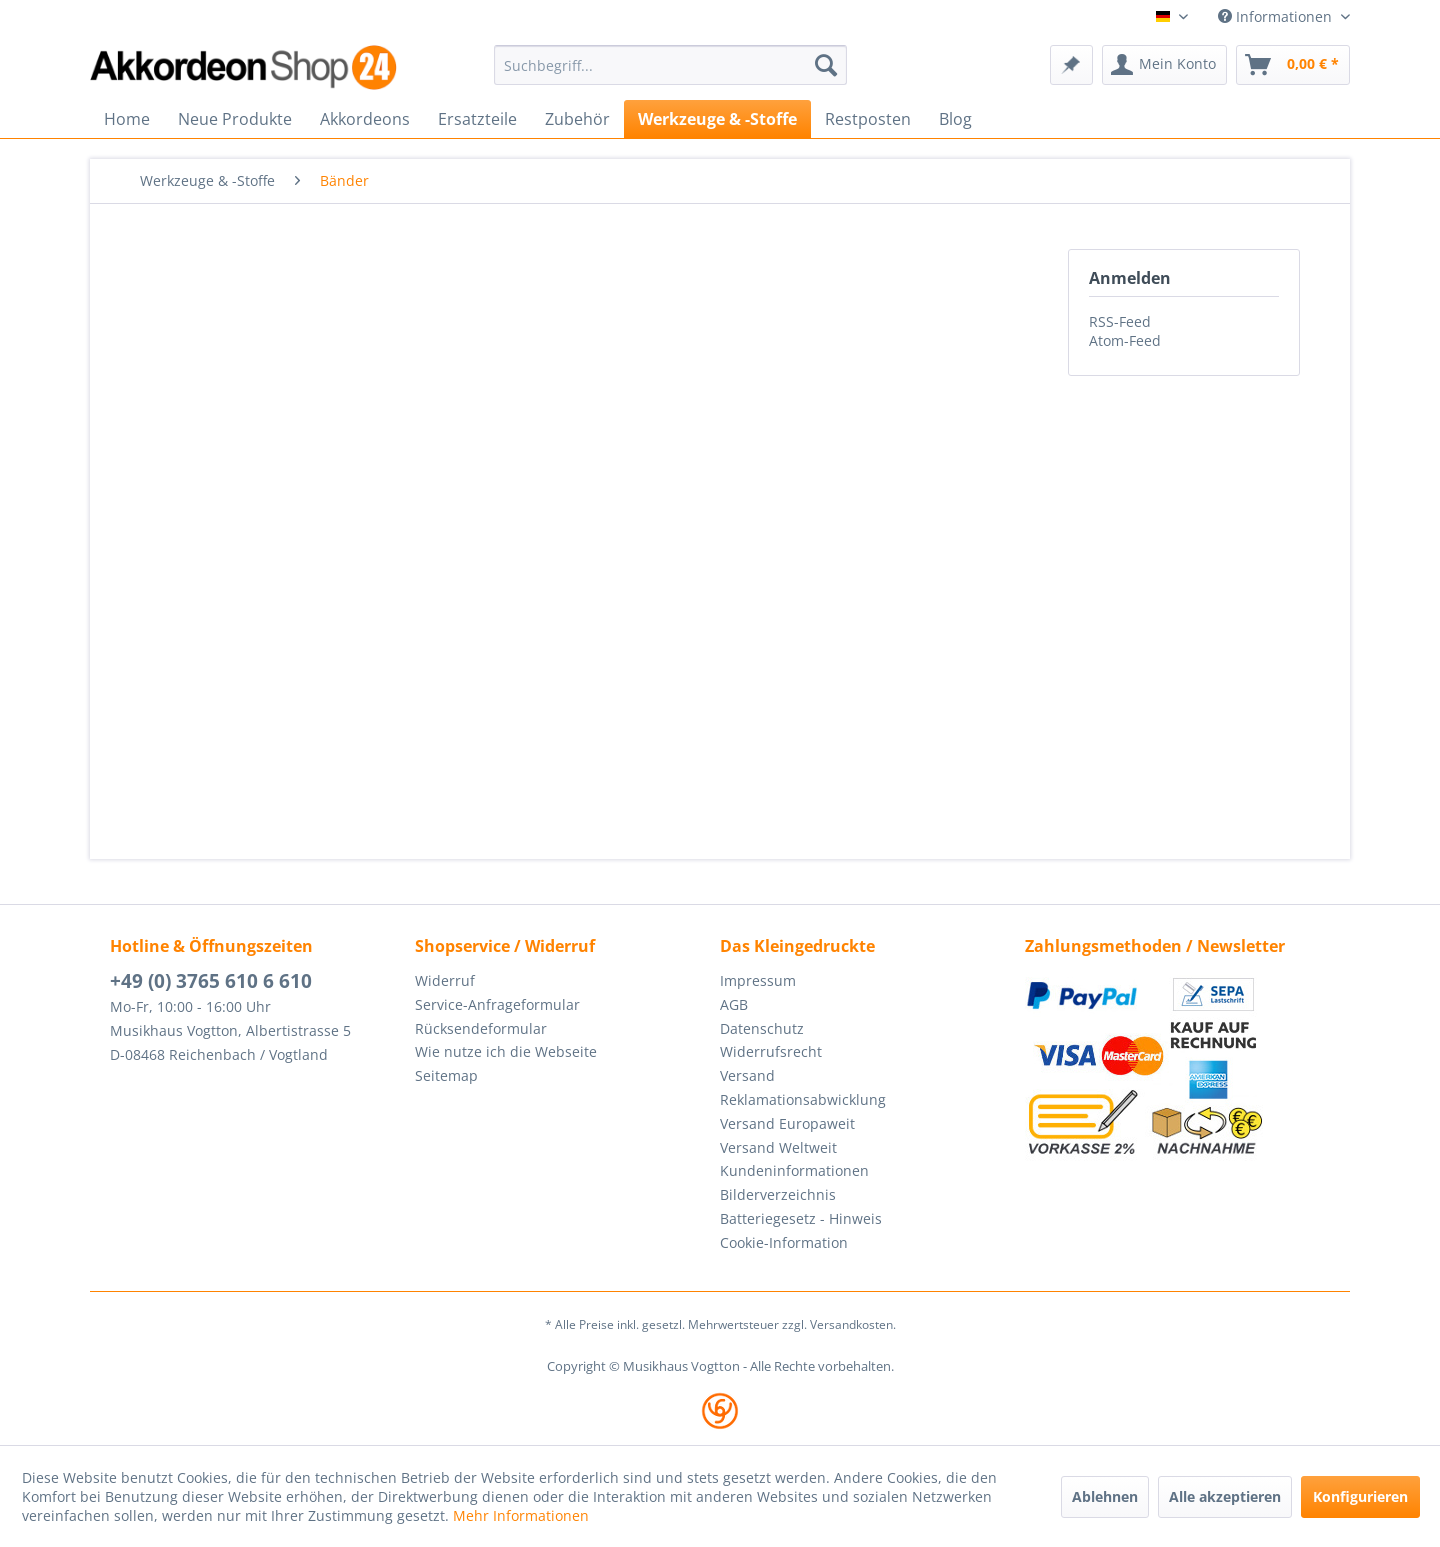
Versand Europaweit (787, 1123)
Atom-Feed (1125, 340)
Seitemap (446, 1075)
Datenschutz (762, 1028)
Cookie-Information (784, 1242)
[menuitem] (670, 65)
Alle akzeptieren (1225, 1496)
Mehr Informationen (521, 1515)
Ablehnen (1105, 1496)
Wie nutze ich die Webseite (506, 1051)
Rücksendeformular (481, 1028)
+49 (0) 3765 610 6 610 (211, 981)
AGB (734, 1004)
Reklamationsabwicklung (803, 1099)
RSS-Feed (1120, 321)
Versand (747, 1075)
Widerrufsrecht (771, 1051)
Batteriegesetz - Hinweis (801, 1218)
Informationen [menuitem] (1277, 16)
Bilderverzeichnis (778, 1194)
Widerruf (445, 980)
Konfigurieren (1360, 1496)
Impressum (758, 980)
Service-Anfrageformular (497, 1004)
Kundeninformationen (794, 1170)
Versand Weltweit (778, 1147)
